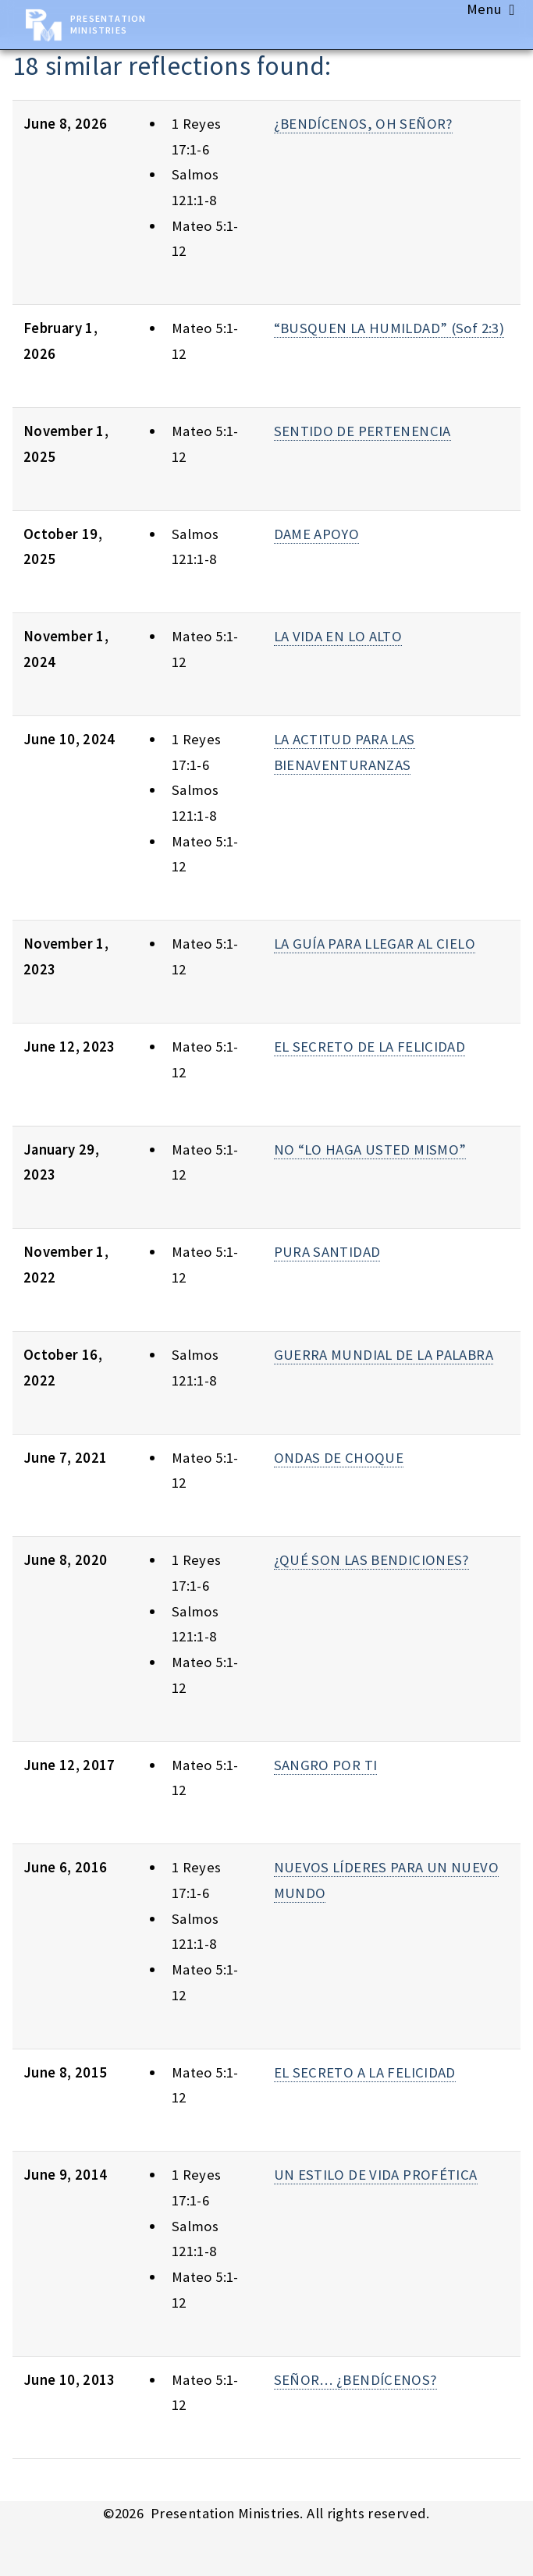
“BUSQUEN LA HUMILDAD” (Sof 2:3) (389, 328)
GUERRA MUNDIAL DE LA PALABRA (383, 1355)
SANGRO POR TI (326, 1765)
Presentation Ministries (108, 24)
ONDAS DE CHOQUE (339, 1458)
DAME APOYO (317, 534)
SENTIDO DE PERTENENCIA (362, 431)
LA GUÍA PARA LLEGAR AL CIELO (374, 944)
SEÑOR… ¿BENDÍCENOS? (355, 2380)
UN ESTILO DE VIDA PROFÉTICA (376, 2175)
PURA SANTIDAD (327, 1252)
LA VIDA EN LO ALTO (338, 636)
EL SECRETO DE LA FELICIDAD (370, 1047)
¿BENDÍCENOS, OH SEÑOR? (363, 124)
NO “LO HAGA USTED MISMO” (370, 1149)
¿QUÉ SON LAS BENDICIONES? (371, 1560)
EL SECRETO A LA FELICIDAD (365, 2072)
